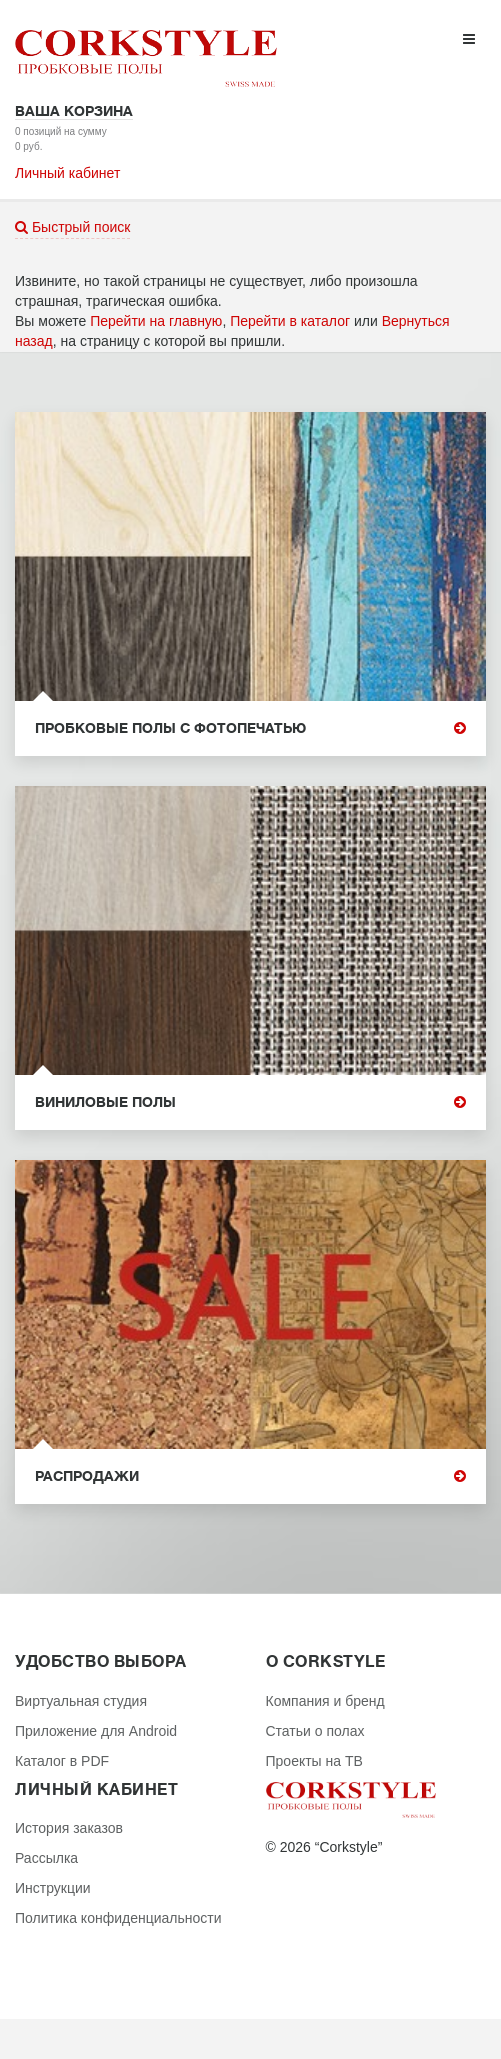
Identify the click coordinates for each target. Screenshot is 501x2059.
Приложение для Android (96, 1731)
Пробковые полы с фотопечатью (250, 728)
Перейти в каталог (290, 321)
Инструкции (53, 1888)
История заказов (69, 1828)
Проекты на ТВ (314, 1761)
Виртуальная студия (81, 1701)
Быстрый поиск (72, 227)
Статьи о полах (315, 1731)
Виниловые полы (250, 1102)
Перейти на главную (156, 321)
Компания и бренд (325, 1701)
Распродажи (250, 1476)
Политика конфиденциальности (118, 1918)
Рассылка (46, 1858)
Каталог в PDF (62, 1761)
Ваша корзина (74, 111)
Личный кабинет (67, 173)
